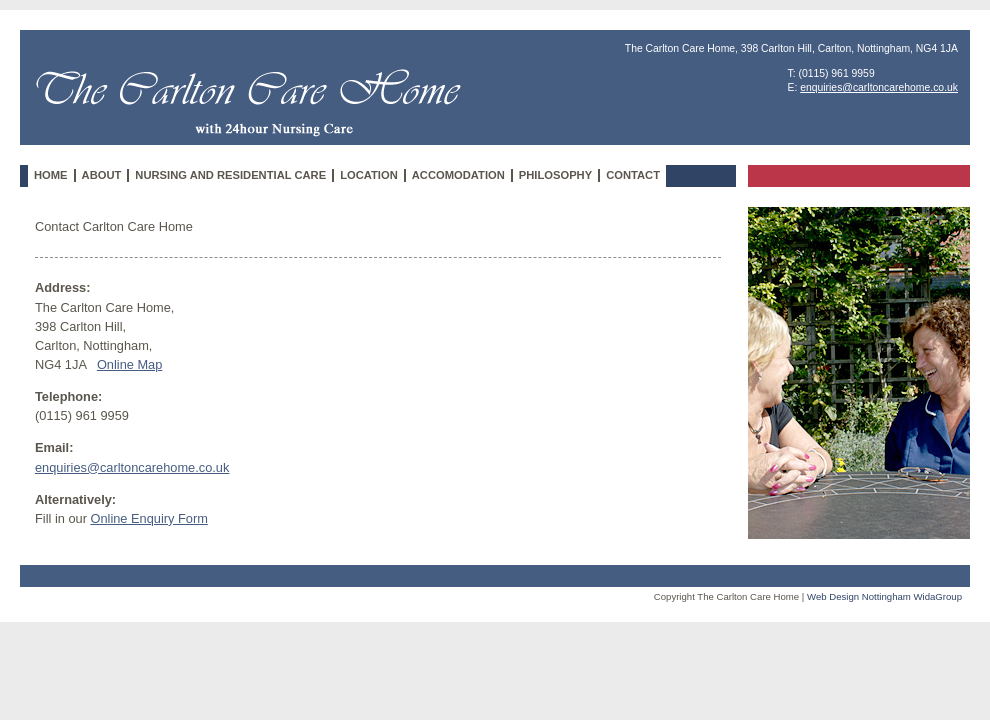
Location (369, 175)
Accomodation (458, 175)
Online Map (129, 364)
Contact (633, 175)
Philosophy (555, 175)
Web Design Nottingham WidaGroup (884, 596)
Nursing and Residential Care (230, 175)
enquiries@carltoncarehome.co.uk (879, 87)
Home (51, 175)
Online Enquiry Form (148, 518)
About (102, 175)
